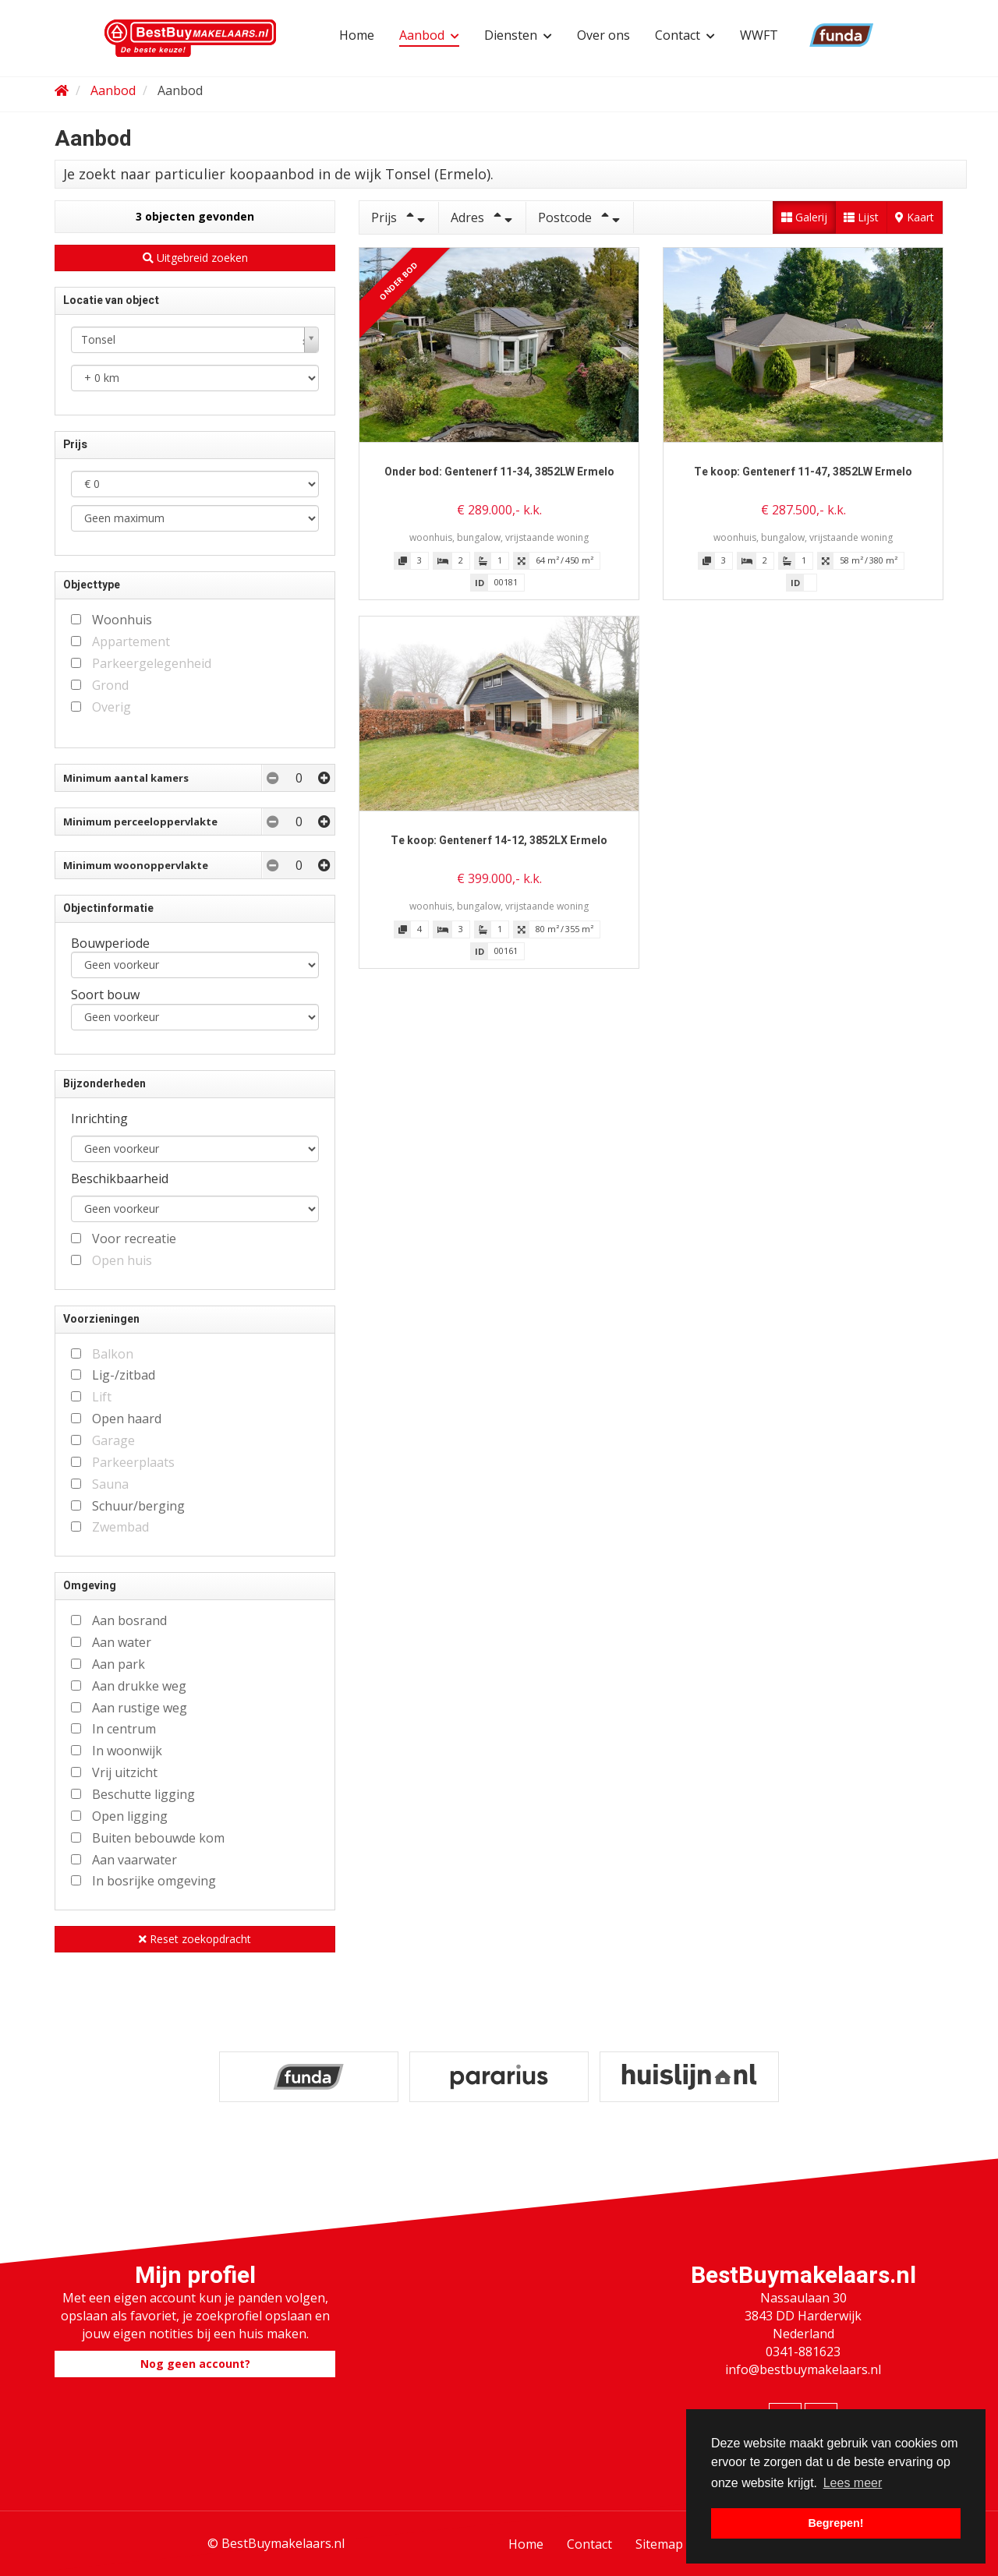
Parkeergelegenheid (151, 663)
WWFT (759, 35)
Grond (110, 685)
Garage (113, 1440)
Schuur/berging (138, 1505)
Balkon (112, 1353)
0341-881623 (803, 2351)
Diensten (518, 35)
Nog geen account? (195, 2363)
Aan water (121, 1642)
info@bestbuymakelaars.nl (803, 2369)
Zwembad (120, 1526)
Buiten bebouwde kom (158, 1837)
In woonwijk (127, 1750)
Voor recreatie (134, 1238)
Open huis (122, 1260)
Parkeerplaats (133, 1462)
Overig (111, 707)
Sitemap (659, 2544)
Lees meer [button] (853, 2482)
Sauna (110, 1484)
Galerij (804, 217)
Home (356, 35)
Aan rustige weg (139, 1707)
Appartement (131, 641)
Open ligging (130, 1816)
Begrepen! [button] (835, 2523)
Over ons (603, 35)
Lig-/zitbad (123, 1374)
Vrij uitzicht (124, 1772)
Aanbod (429, 35)
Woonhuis (122, 619)
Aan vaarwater (134, 1859)
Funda (821, 35)
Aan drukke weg (139, 1685)
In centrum (124, 1728)
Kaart (914, 217)
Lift (101, 1396)
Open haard (126, 1418)
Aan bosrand (129, 1620)
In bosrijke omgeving (154, 1880)
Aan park (118, 1664)
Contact (685, 35)
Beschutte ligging (143, 1794)
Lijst (861, 217)
